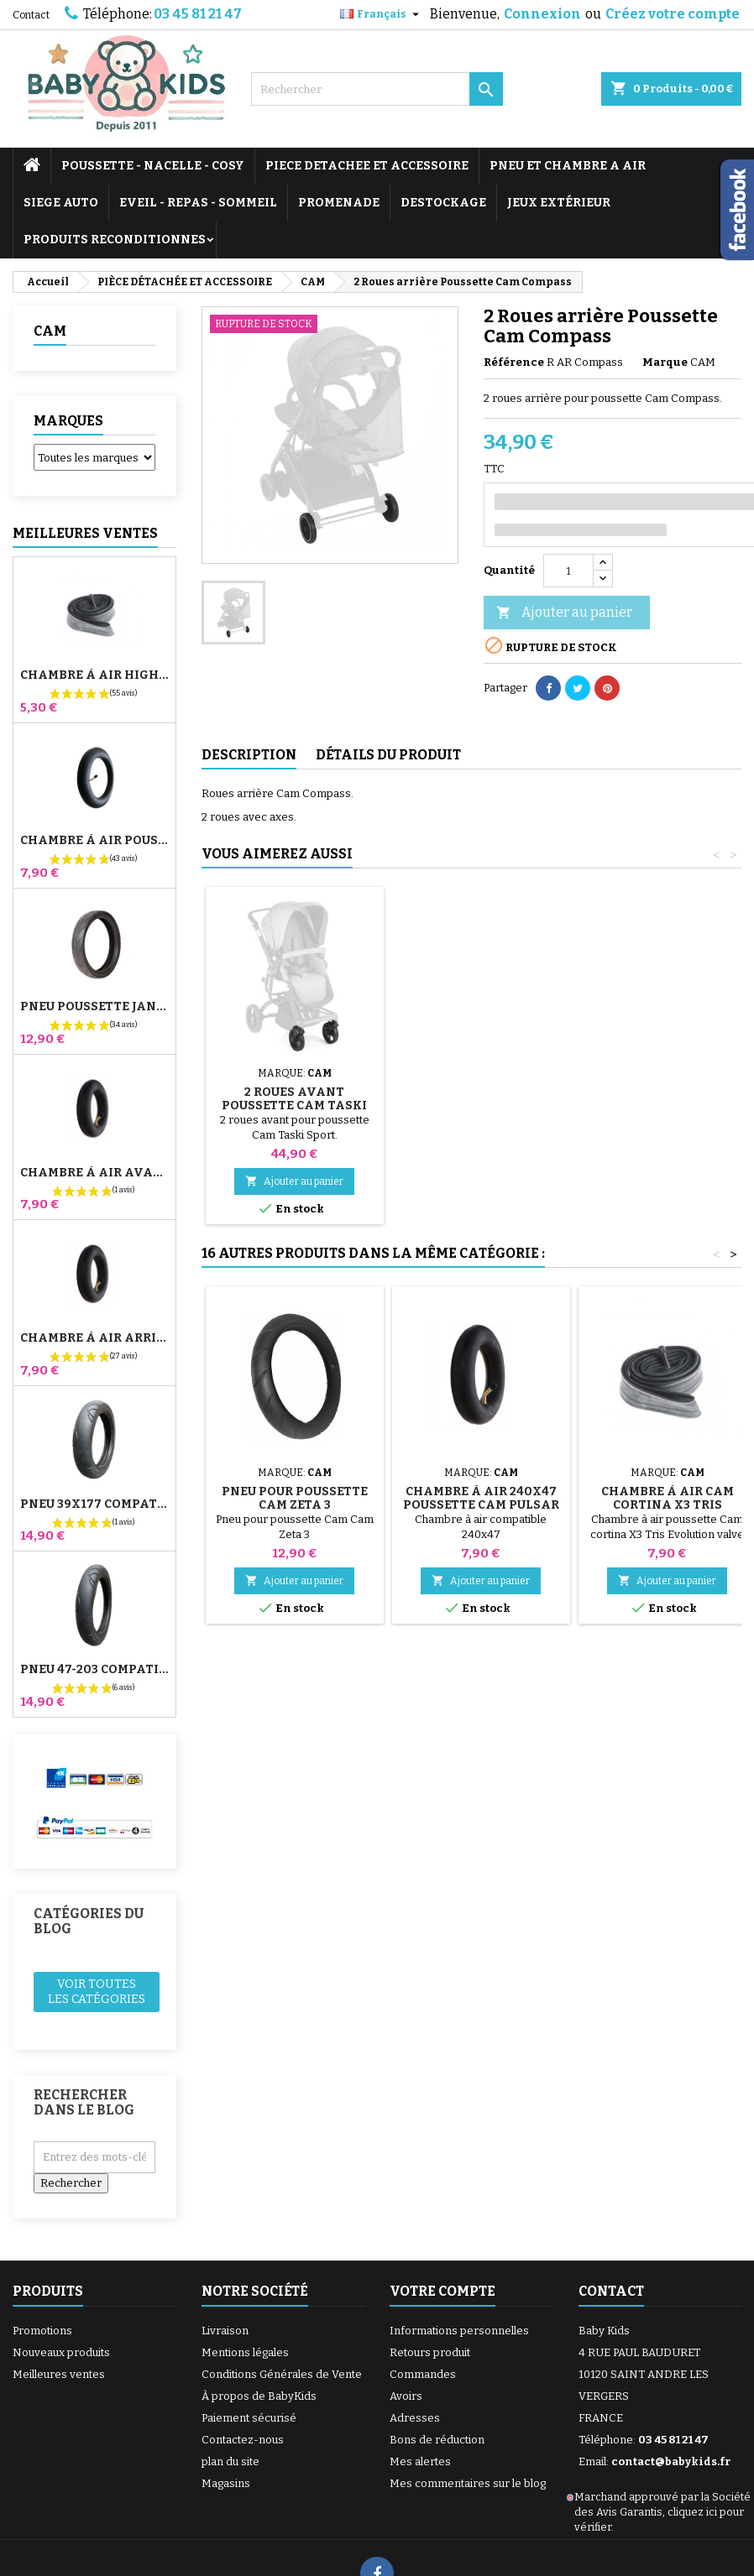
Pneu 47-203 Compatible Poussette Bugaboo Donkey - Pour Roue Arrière (94, 1669)
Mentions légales (245, 2352)
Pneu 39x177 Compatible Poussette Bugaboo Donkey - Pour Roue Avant (94, 1504)
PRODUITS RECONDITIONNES (115, 239)
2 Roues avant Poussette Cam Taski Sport (294, 1105)
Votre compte (442, 2291)
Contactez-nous (243, 2439)
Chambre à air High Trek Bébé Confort (94, 675)
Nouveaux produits (61, 2352)
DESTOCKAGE (443, 203)
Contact (31, 15)
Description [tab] (249, 755)
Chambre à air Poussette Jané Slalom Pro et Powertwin (94, 840)
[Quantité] (568, 570)
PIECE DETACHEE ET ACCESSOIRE (367, 166)
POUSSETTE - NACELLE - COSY (152, 166)
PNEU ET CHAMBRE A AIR (568, 166)
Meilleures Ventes (85, 533)
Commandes (423, 2374)
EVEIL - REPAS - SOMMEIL (198, 203)
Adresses (415, 2418)
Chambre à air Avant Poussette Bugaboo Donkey (94, 1173)
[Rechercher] (376, 89)
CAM (50, 331)
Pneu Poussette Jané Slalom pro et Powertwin (94, 1007)
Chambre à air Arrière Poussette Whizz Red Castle (94, 1338)
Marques (68, 421)
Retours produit (430, 2352)
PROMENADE (339, 203)
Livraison (225, 2330)
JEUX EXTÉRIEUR (558, 203)
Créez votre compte (672, 14)
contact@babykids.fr (670, 2461)
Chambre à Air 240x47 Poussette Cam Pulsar (481, 1498)
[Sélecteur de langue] (381, 14)
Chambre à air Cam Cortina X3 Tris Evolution (667, 1504)
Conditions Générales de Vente (282, 2374)
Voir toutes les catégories (96, 1991)
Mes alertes (420, 2461)
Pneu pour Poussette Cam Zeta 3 (295, 1498)
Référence (514, 362)
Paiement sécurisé (249, 2418)
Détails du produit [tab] (388, 755)
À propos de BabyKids (259, 2396)
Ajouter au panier (564, 613)
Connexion (542, 14)
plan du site (230, 2461)
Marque (665, 362)
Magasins (226, 2483)
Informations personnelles (459, 2330)
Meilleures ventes (59, 2374)
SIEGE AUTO (61, 203)
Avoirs (406, 2396)
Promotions (42, 2330)
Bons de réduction (437, 2439)
